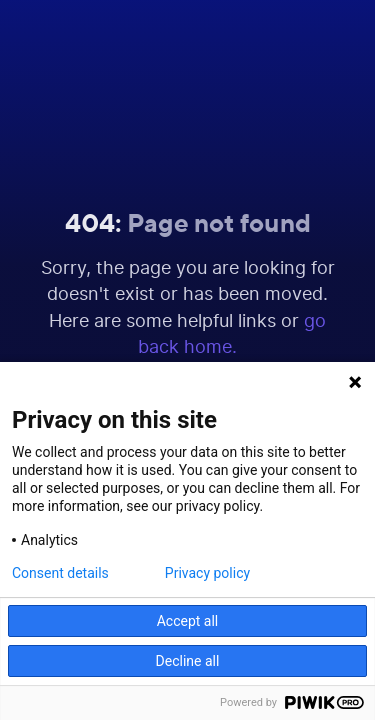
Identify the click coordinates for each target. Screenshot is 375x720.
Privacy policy (207, 573)
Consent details (60, 573)
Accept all (188, 621)
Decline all (188, 661)
